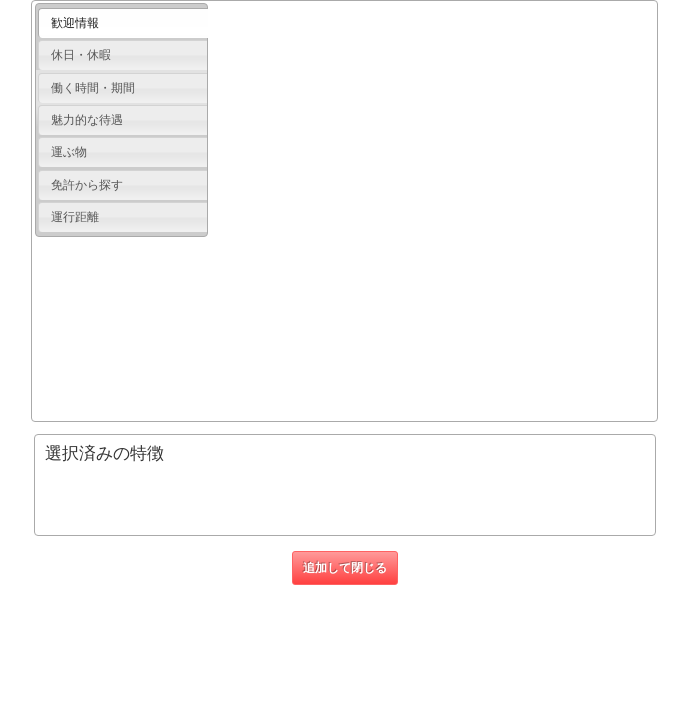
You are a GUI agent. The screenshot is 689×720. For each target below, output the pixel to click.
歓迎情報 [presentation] (75, 23)
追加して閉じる (345, 568)
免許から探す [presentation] (87, 185)
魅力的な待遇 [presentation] (87, 120)
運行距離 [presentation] (75, 217)
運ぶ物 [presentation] (69, 152)
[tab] (123, 23)
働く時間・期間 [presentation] (93, 88)
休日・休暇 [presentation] (81, 55)
